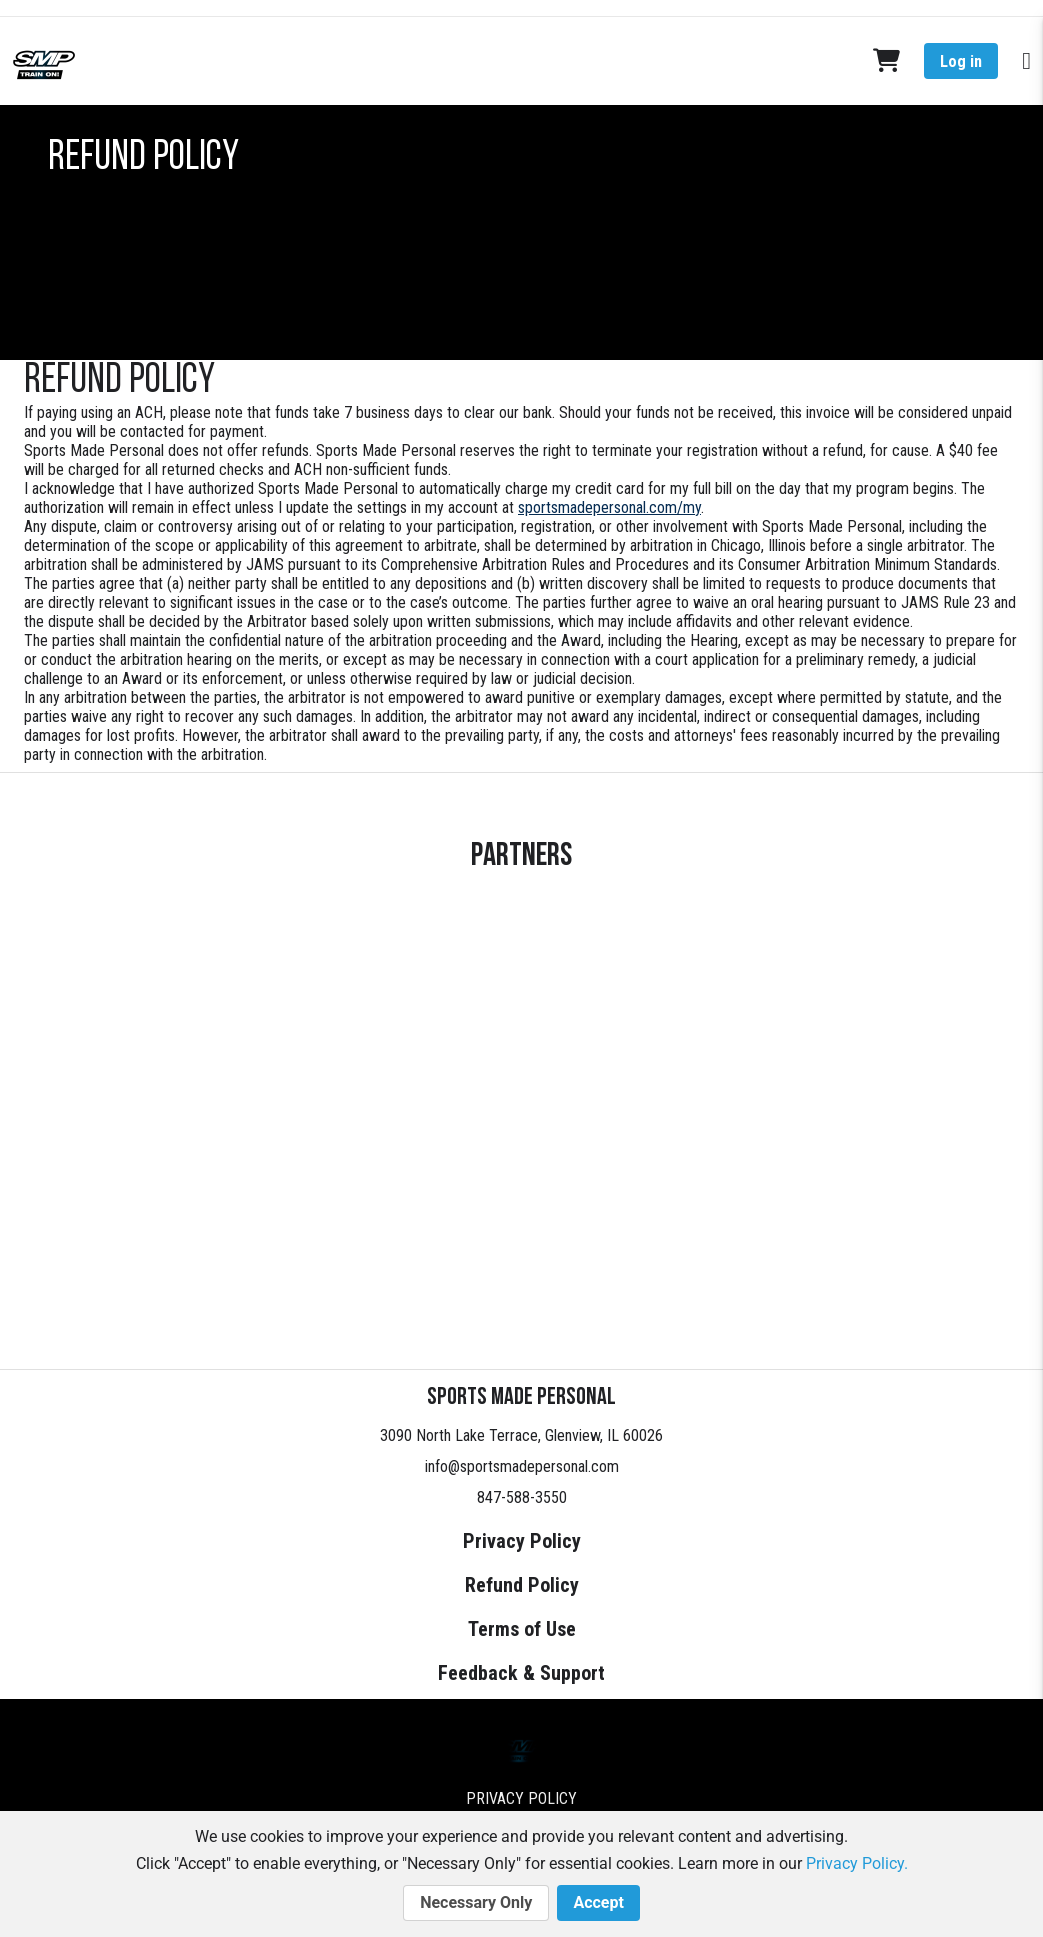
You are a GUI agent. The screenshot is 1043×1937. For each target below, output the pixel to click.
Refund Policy (522, 1585)
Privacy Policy (522, 1541)
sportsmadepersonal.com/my (609, 507)
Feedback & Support (521, 1673)
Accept (598, 1903)
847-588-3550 (522, 1497)
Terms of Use (522, 1629)
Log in (961, 61)
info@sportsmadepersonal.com (522, 1466)
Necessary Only (476, 1903)
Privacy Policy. (857, 1863)
